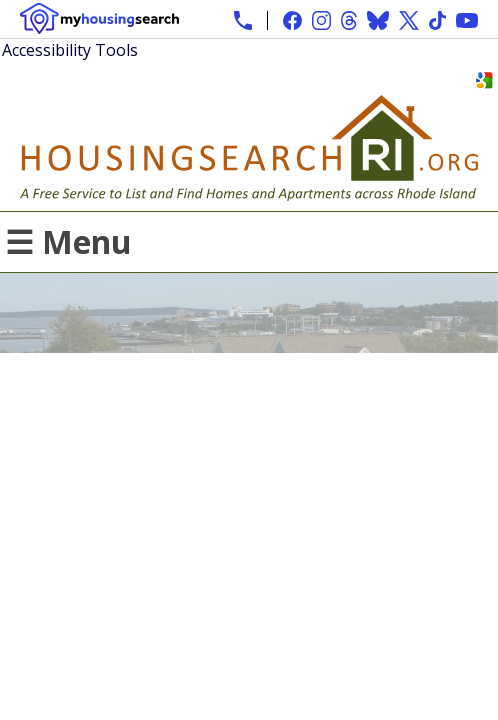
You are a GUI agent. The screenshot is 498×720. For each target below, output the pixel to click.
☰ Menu (68, 241)
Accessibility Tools (70, 50)
